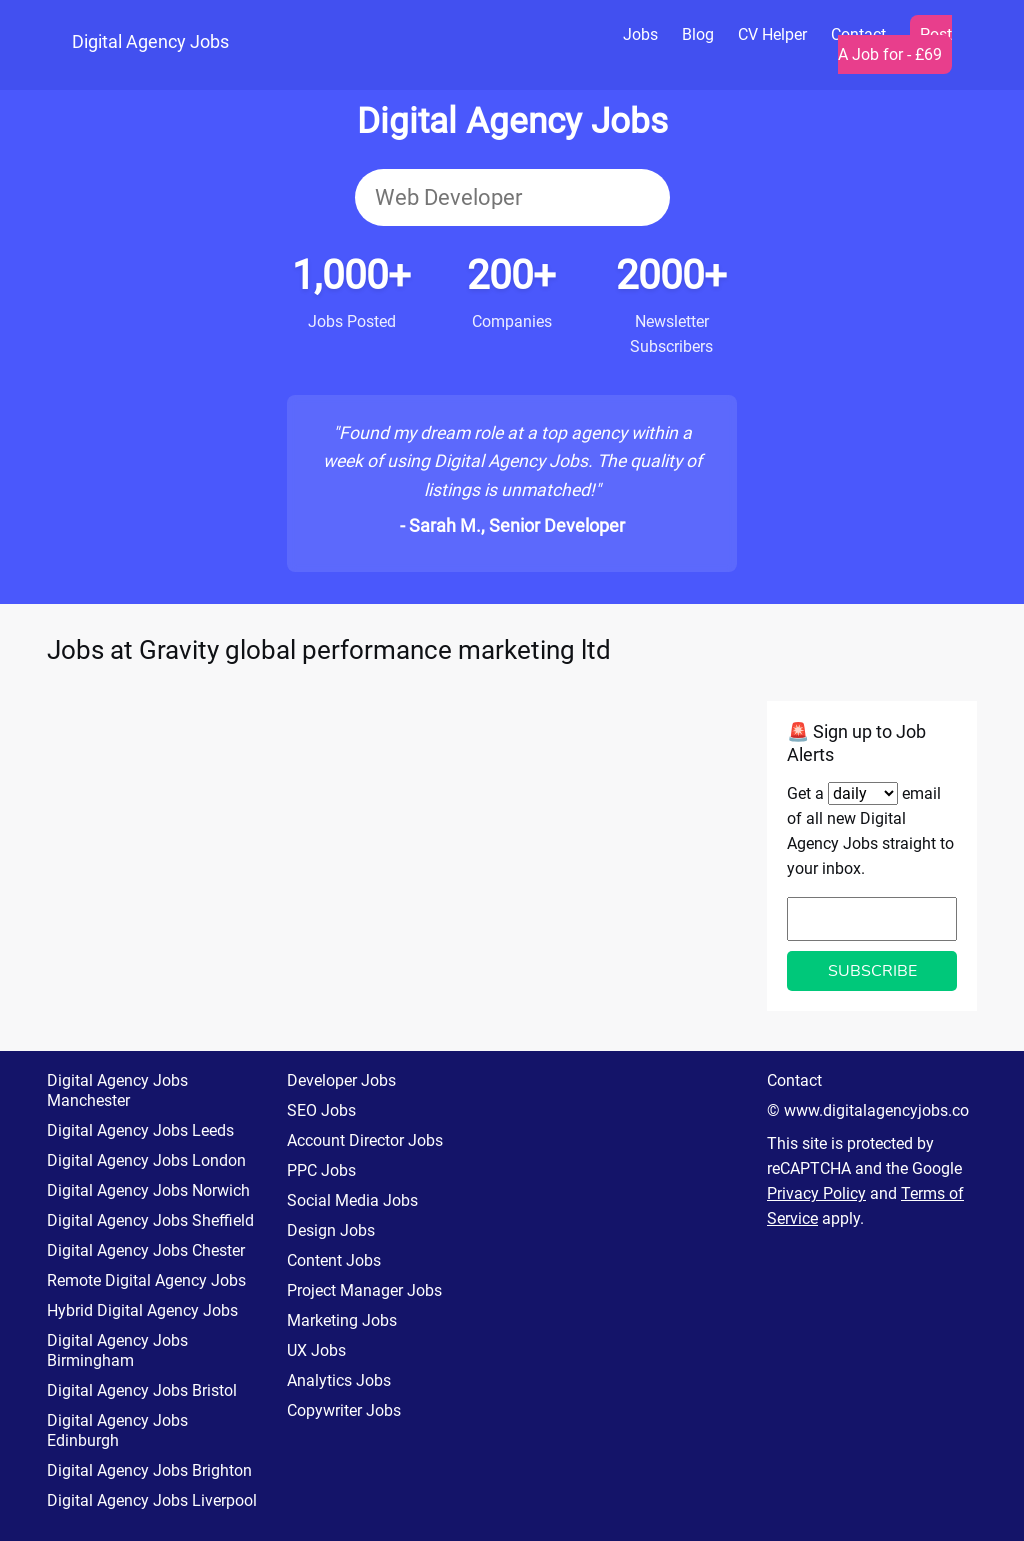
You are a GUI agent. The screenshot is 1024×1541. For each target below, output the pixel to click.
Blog (698, 34)
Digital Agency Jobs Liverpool (152, 1500)
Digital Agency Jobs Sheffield (150, 1220)
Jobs (640, 34)
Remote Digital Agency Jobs (146, 1280)
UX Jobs (316, 1350)
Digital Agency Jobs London (146, 1160)
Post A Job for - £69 (895, 44)
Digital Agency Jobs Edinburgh (117, 1430)
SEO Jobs (321, 1110)
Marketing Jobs (342, 1320)
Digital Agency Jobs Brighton (149, 1470)
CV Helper (772, 34)
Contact (794, 1080)
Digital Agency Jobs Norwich (148, 1190)
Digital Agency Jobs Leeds (140, 1130)
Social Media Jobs (352, 1200)
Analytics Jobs (339, 1380)
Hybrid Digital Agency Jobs (142, 1310)
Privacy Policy (816, 1193)
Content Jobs (334, 1260)
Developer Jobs (341, 1080)
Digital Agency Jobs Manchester (117, 1090)
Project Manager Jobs (364, 1290)
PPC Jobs (321, 1170)
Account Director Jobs (365, 1140)
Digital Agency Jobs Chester (146, 1250)
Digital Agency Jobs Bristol (142, 1390)
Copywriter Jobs (344, 1410)
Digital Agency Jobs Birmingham (117, 1350)
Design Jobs (331, 1230)
